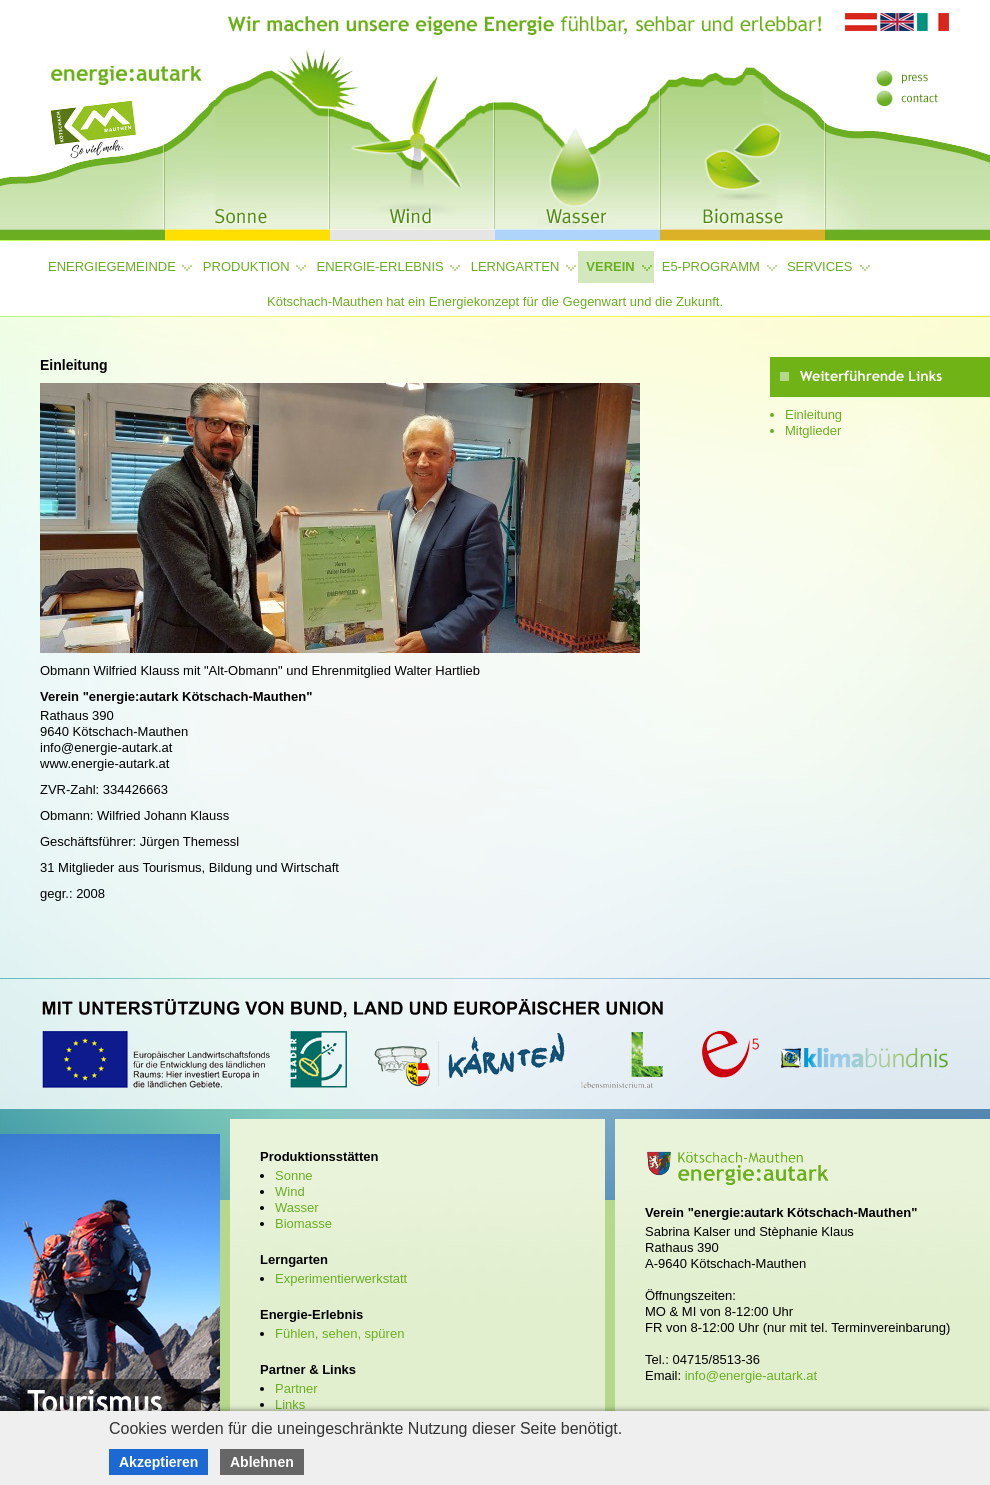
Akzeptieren (158, 1462)
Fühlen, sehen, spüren (339, 1333)
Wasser (297, 1207)
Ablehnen (262, 1462)
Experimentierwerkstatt (341, 1278)
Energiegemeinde (112, 266)
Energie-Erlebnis (380, 266)
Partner (296, 1388)
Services (820, 266)
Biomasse (303, 1223)
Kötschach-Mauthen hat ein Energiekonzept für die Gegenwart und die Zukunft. (495, 301)
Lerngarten (515, 266)
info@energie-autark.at (751, 1375)
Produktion (246, 266)
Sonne (294, 1175)
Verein (610, 266)
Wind (290, 1191)
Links (290, 1404)
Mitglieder (813, 430)
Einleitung (813, 414)
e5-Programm (711, 266)
